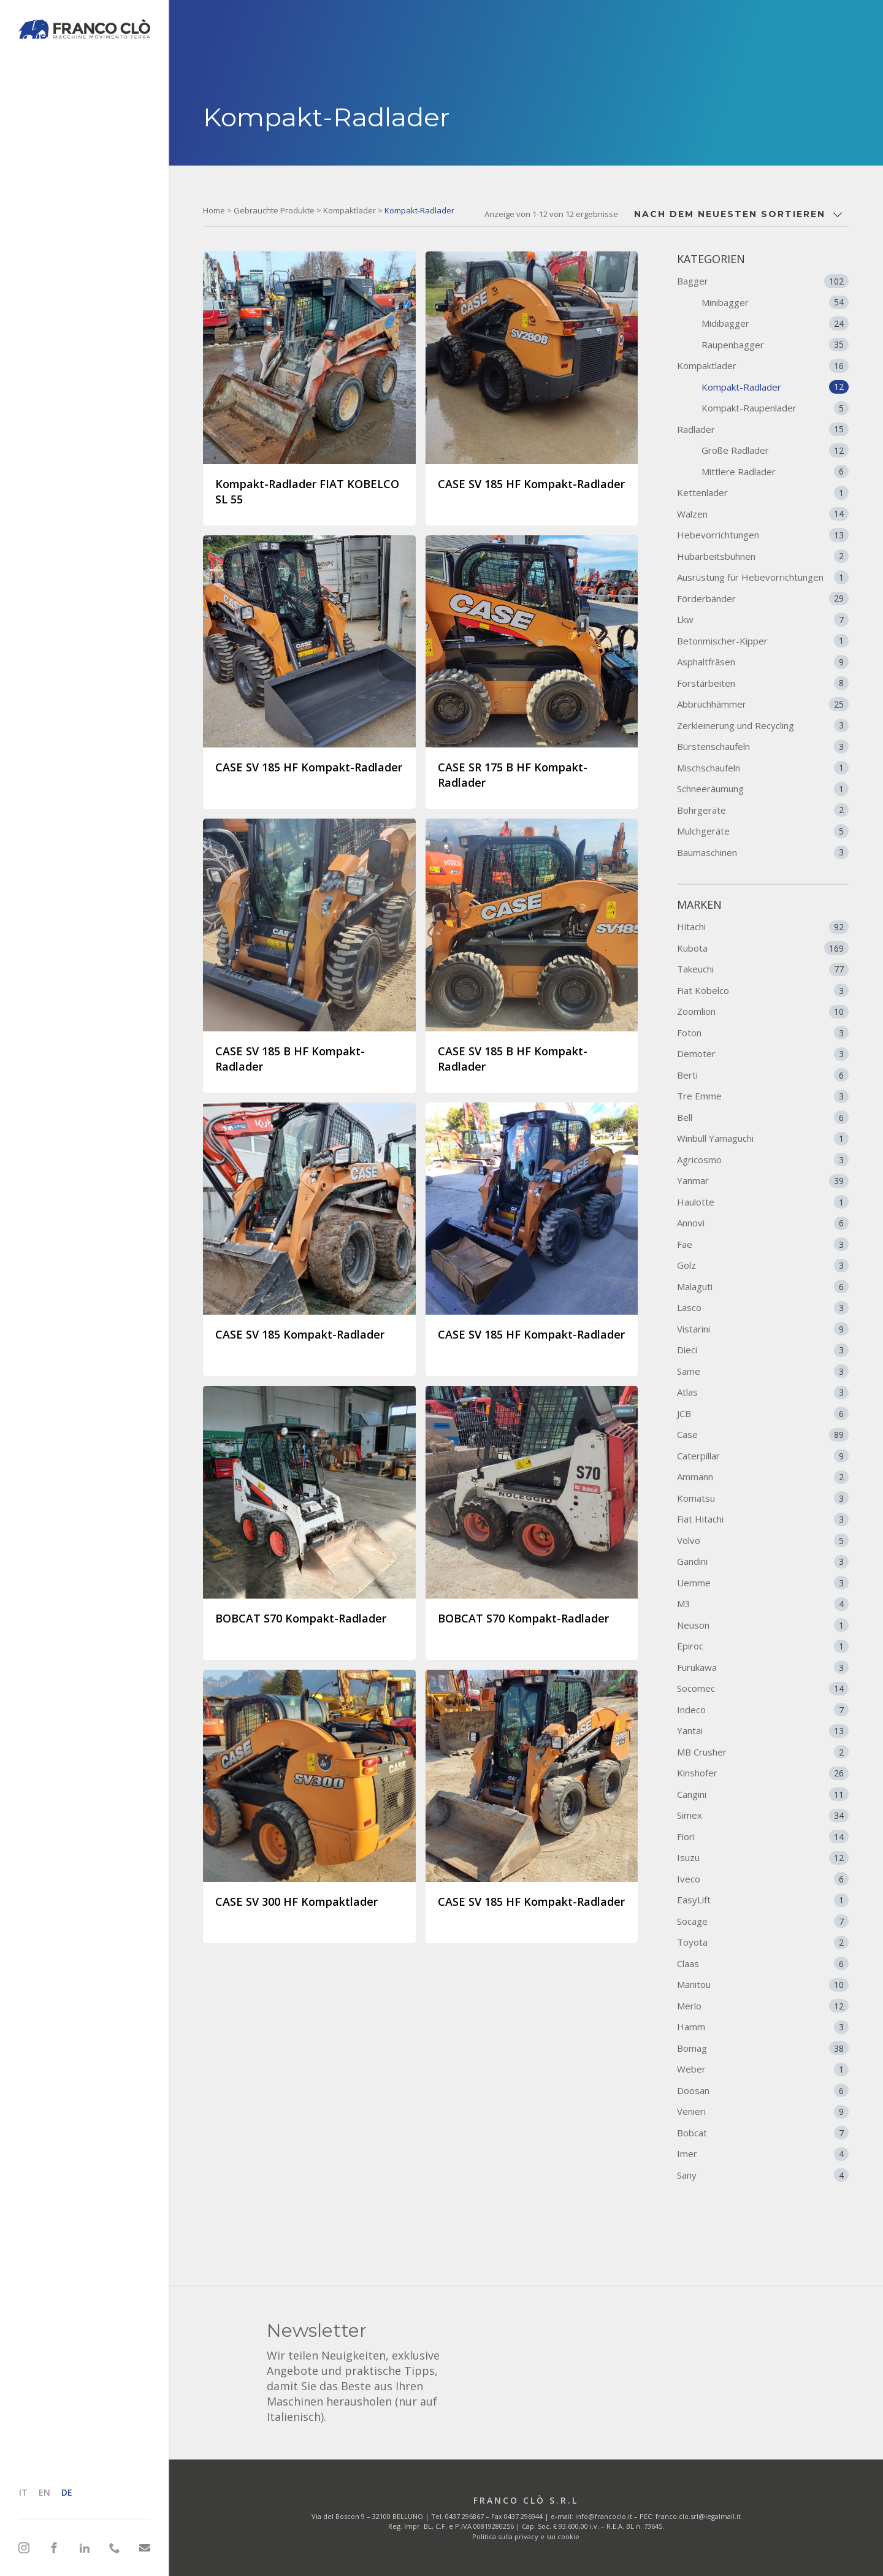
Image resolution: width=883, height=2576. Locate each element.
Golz (763, 1265)
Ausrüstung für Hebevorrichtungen (763, 577)
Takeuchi (763, 969)
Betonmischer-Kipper (763, 641)
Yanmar (763, 1181)
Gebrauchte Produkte (274, 210)
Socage (763, 1921)
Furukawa (763, 1667)
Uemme (763, 1582)
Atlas (763, 1392)
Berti (763, 1075)
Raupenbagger (775, 344)
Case (763, 1435)
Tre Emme (763, 1096)
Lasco (763, 1308)
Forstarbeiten (763, 683)
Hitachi (763, 927)
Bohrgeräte (763, 810)
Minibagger (775, 302)
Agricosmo (763, 1159)
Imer (763, 2154)
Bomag (763, 2048)
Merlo (763, 2005)
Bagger (763, 281)
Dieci (763, 1350)
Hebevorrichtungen (763, 534)
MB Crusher (763, 1752)
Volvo (763, 1540)
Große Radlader (775, 450)
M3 (763, 1604)
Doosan (763, 2090)
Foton (763, 1032)
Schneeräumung (763, 788)
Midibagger (775, 323)
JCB (763, 1413)
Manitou (763, 1985)
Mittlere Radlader (775, 471)
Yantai (763, 1731)
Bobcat (763, 2132)
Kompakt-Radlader (775, 387)
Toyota (763, 1942)
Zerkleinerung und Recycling (763, 725)
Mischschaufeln (763, 767)
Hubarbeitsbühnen (763, 556)
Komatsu (763, 1498)
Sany (763, 2175)
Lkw (763, 619)
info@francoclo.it (603, 2516)
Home (214, 210)
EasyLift (763, 1900)
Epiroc (763, 1646)
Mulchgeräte (763, 831)
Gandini (763, 1562)
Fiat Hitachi (763, 1519)
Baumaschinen (763, 852)
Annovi (763, 1223)
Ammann (763, 1477)
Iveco (763, 1879)
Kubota (763, 948)
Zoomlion (763, 1012)
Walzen (763, 514)
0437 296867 (464, 2516)
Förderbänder (763, 598)
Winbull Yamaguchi (763, 1138)
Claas (763, 1963)
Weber (763, 2069)
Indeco (763, 1709)
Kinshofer (763, 1773)
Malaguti (763, 1286)
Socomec (763, 1688)
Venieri (763, 2112)
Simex (763, 1815)
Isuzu (763, 1858)
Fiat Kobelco (763, 990)
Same (763, 1371)
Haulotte (763, 1202)
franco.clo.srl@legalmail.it (698, 2516)
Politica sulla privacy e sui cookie (525, 2536)
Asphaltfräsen (763, 661)
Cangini (763, 1794)
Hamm (763, 2027)
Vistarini (763, 1329)
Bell (763, 1117)
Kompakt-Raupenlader (775, 408)
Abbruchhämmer (763, 704)
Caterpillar (763, 1455)
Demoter (763, 1054)
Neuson (763, 1625)
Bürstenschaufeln (763, 746)
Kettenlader (763, 492)
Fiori (763, 1836)
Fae (763, 1244)
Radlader (763, 429)
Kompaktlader (349, 210)
